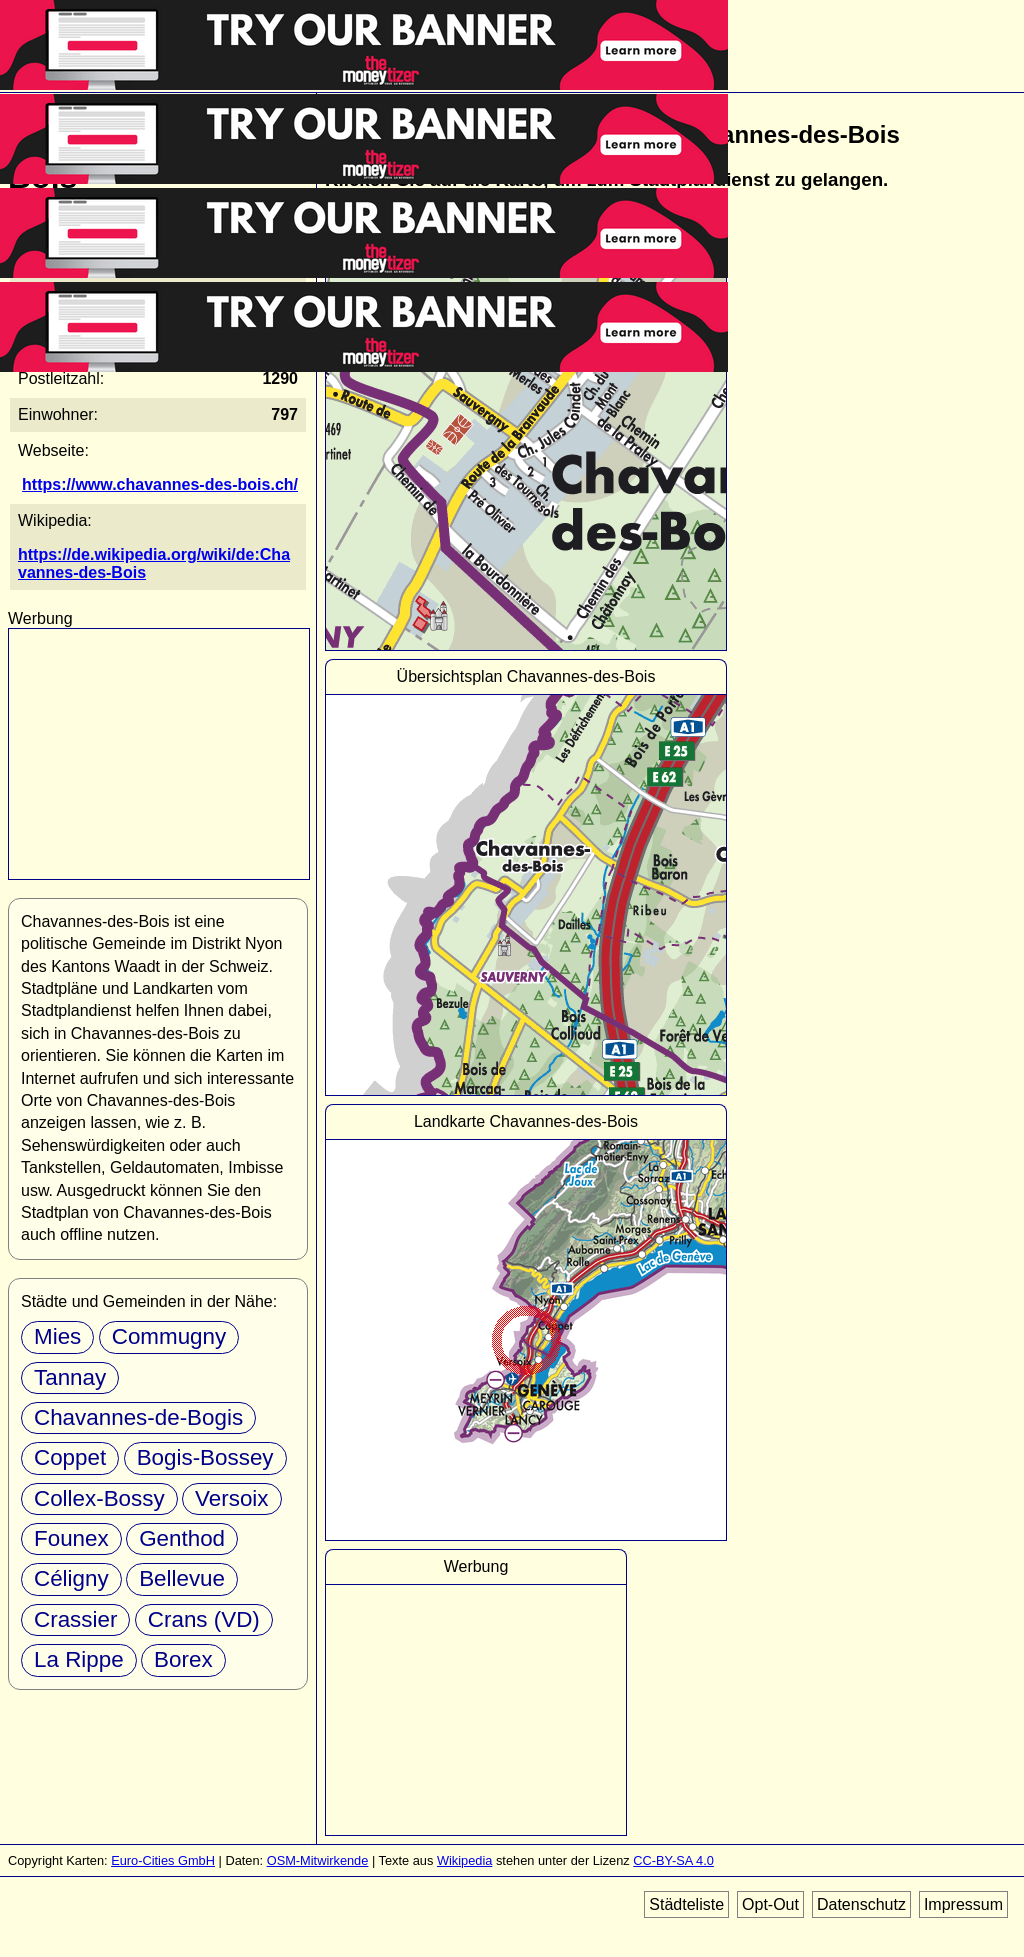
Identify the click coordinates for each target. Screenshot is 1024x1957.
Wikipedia (464, 1860)
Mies (57, 1336)
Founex (71, 1538)
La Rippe (79, 1659)
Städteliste (686, 1904)
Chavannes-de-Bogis (138, 1417)
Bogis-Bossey (205, 1457)
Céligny (71, 1578)
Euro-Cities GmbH (163, 1860)
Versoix (231, 1498)
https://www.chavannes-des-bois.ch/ (160, 484)
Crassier (75, 1619)
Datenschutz (861, 1904)
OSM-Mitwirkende (318, 1860)
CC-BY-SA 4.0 (673, 1860)
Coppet (70, 1457)
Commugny (169, 1336)
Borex (183, 1659)
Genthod (182, 1538)
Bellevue (182, 1578)
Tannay (70, 1377)
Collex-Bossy (99, 1498)
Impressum (963, 1904)
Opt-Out (770, 1904)
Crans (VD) (204, 1619)
